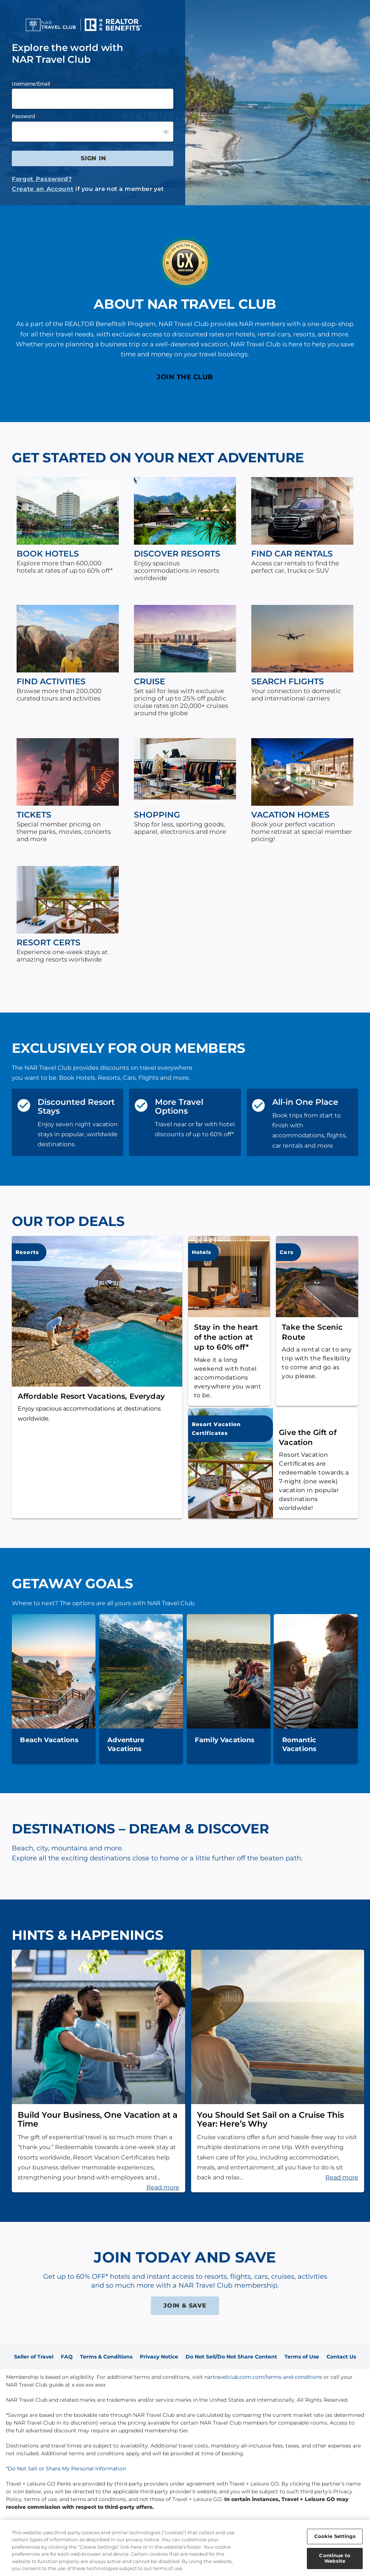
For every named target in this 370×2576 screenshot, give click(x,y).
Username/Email (31, 84)
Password (23, 116)
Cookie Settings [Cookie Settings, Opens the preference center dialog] (335, 2536)
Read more (162, 2187)
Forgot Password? (42, 178)
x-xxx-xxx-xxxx (89, 2384)
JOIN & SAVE (185, 2305)
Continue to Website (334, 2558)
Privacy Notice (159, 2356)
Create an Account (42, 188)
